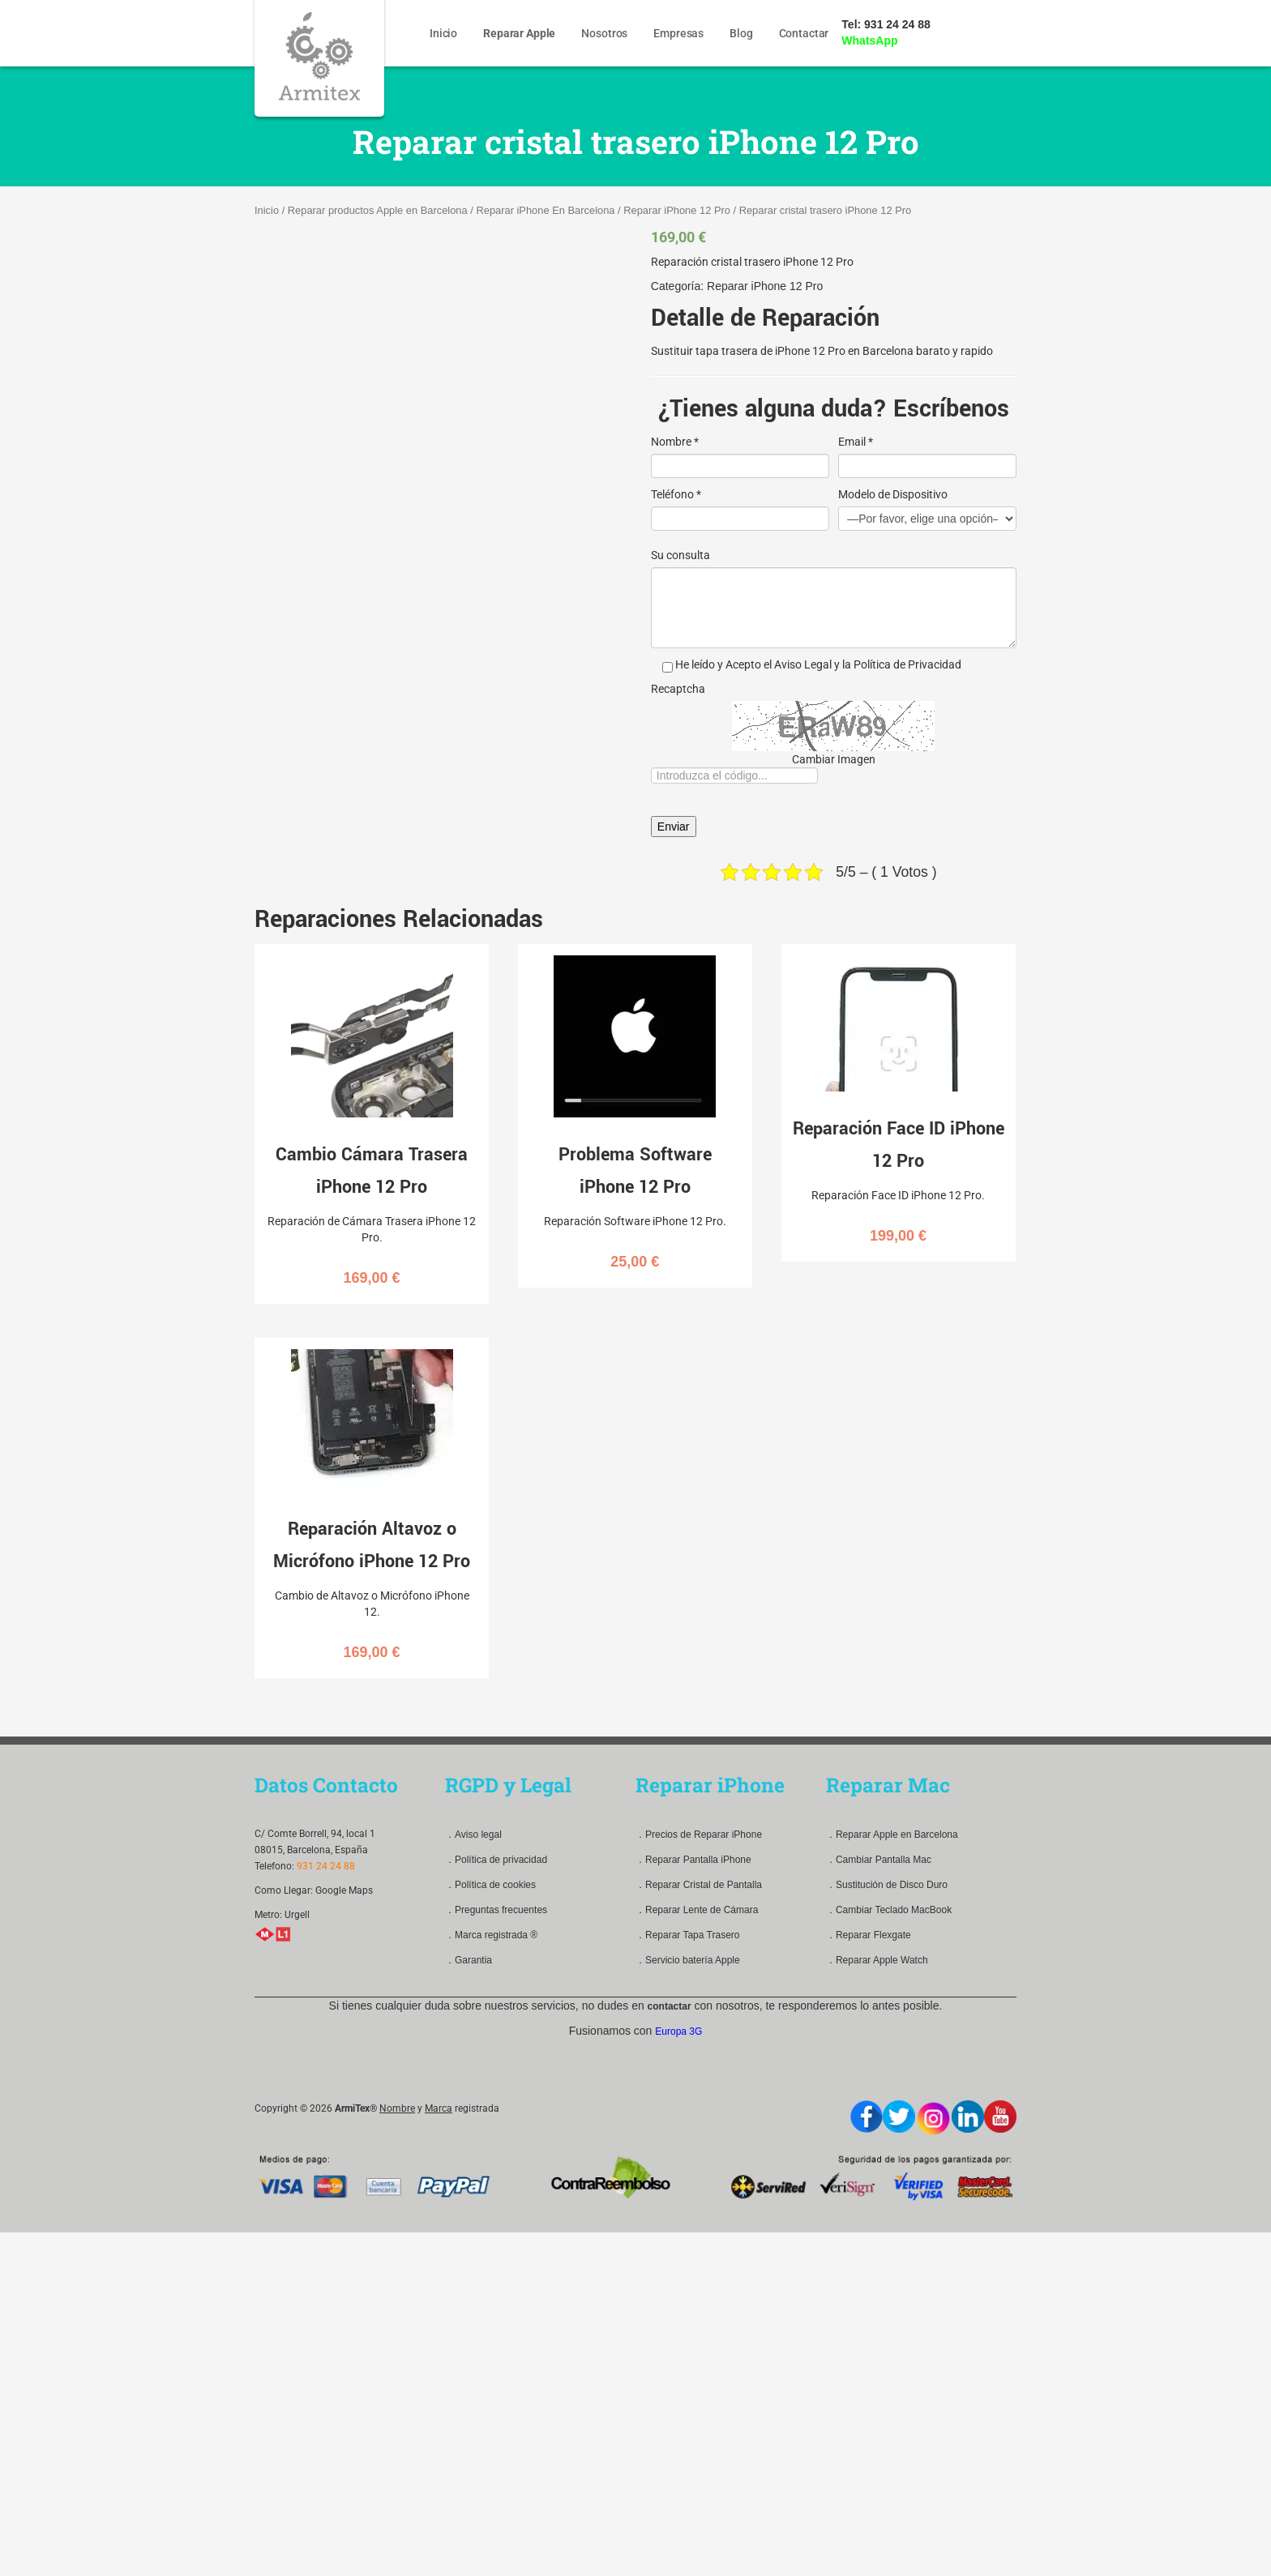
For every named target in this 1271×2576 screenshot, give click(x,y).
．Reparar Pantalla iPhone (693, 1859)
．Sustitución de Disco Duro (887, 1884)
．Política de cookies (490, 1884)
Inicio (443, 33)
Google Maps (344, 1890)
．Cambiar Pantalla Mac (878, 1859)
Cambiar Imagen (833, 759)
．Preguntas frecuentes (496, 1910)
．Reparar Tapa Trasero (688, 1935)
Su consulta (680, 555)
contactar (669, 2006)
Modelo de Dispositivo (893, 494)
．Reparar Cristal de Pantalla (699, 1884)
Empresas (678, 33)
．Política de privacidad (496, 1859)
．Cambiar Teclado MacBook (889, 1910)
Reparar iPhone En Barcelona (545, 210)
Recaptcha (678, 688)
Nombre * (675, 441)
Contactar (804, 33)
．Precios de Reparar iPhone (699, 1834)
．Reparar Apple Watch (877, 1960)
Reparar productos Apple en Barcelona (378, 210)
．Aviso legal (473, 1834)
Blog (741, 33)
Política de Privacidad (907, 664)
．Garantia (468, 1960)
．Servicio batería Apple (688, 1960)
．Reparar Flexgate (868, 1935)
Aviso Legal (803, 664)
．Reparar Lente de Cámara (697, 1910)
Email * (855, 441)
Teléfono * (676, 494)
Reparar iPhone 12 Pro (676, 210)
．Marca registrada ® (491, 1935)
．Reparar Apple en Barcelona (892, 1834)
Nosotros (604, 33)
